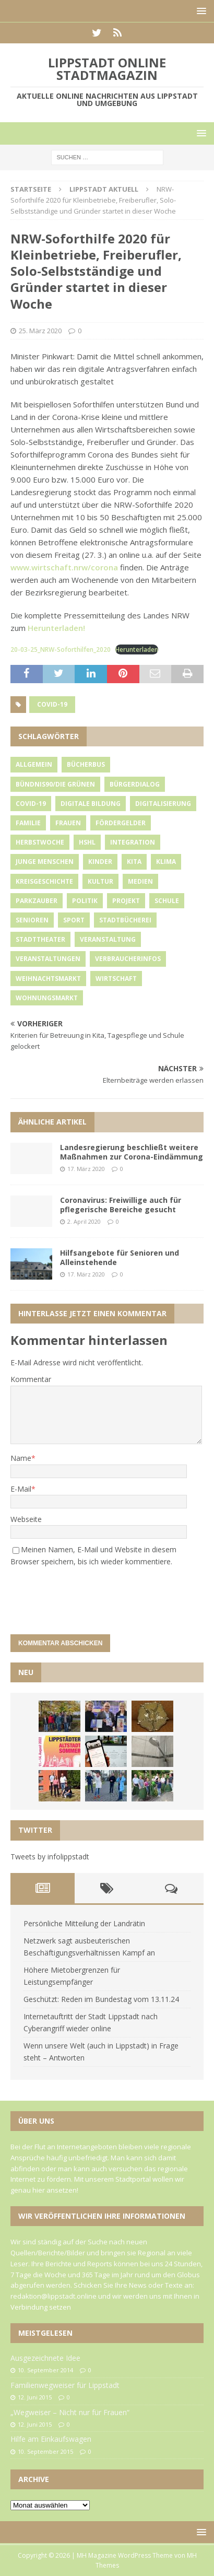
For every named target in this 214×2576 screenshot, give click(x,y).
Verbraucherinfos (128, 958)
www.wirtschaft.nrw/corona (64, 567)
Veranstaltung (108, 939)
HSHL (87, 842)
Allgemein (34, 764)
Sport (74, 920)
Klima (166, 861)
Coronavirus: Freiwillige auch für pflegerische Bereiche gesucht (120, 1204)
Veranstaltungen (48, 958)
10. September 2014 (45, 2370)
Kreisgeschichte (44, 881)
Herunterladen (136, 649)
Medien (140, 881)
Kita (134, 861)
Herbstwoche (40, 842)
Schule (166, 900)
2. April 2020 (84, 1221)
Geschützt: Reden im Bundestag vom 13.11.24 (101, 1999)
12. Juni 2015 (35, 2397)
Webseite (26, 1519)
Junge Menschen (45, 861)
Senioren (32, 920)
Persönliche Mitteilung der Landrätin (84, 1923)
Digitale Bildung (91, 803)
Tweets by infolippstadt (49, 1856)
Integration (132, 842)
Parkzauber (36, 900)
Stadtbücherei (125, 920)
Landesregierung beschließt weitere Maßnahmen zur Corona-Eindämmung (131, 1152)
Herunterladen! (56, 628)
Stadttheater (40, 939)
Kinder (100, 861)
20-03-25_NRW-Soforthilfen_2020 (60, 649)
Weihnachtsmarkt (48, 978)
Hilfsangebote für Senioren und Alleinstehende (119, 1257)
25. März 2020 (40, 330)
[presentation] (81, 1595)
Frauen (68, 822)
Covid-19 (52, 704)
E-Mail (20, 1489)
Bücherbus (86, 764)
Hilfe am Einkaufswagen (50, 2439)
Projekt (126, 900)
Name (20, 1458)
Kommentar (30, 1379)
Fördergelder (121, 822)
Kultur (100, 881)
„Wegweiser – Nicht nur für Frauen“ (69, 2412)
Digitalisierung (163, 803)
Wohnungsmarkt (47, 997)
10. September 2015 (45, 2451)
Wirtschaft (116, 978)
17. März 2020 (86, 1169)
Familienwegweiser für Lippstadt (65, 2385)
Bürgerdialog (135, 784)
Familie (28, 822)
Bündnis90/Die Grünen (55, 784)
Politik (85, 900)
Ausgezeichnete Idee (45, 2358)
